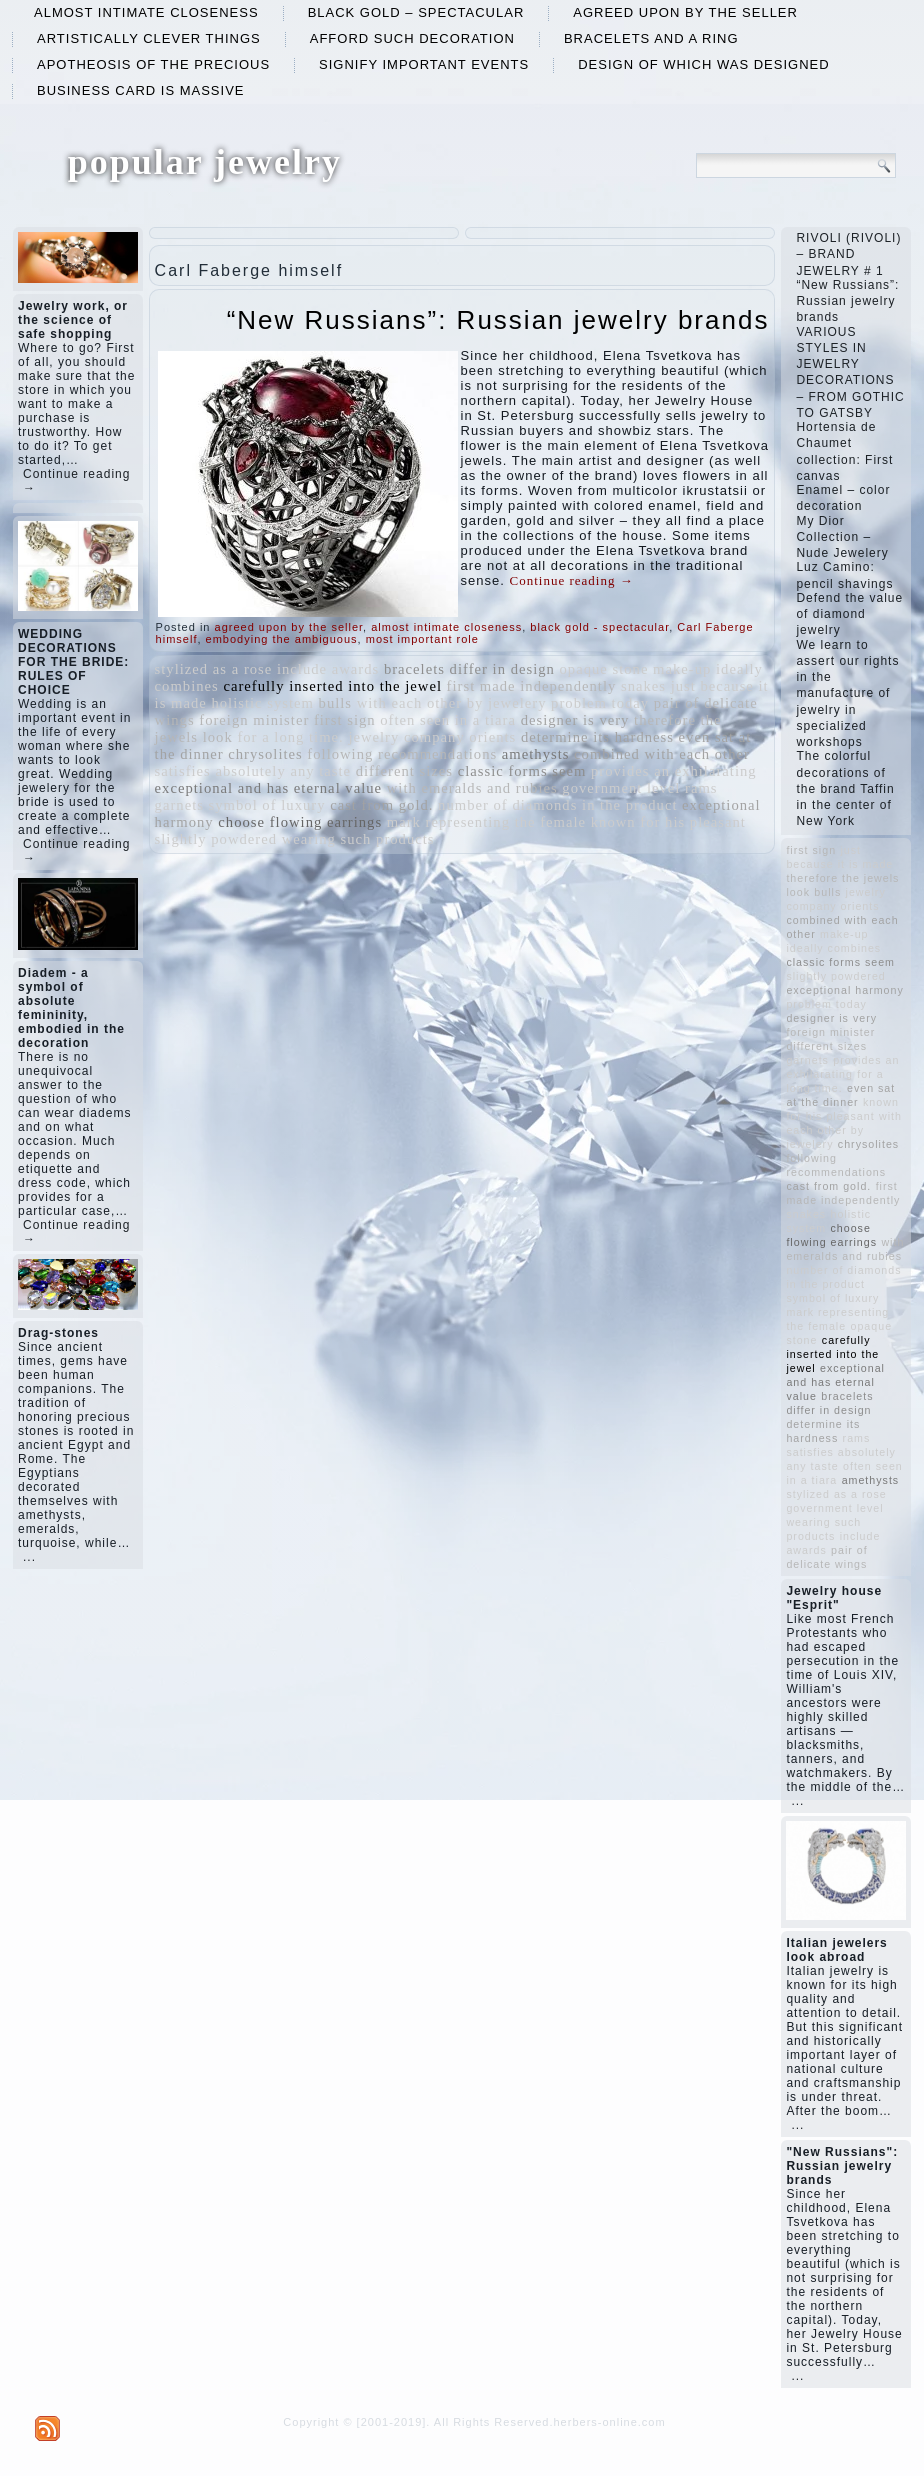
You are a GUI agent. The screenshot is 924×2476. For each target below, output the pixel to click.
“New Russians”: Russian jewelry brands (498, 320)
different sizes (404, 771)
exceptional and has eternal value (269, 788)
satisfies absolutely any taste (253, 771)
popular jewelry (205, 162)
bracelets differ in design (469, 669)
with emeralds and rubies (472, 788)
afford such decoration (412, 38)
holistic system (262, 703)
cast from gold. (381, 805)
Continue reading (572, 580)
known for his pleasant (668, 822)
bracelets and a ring (651, 38)
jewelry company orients (432, 737)
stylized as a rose (214, 669)
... (29, 1557)
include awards (328, 669)
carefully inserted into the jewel (332, 686)
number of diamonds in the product (557, 805)
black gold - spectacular (599, 627)
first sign (345, 720)
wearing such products (358, 839)
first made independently (532, 686)
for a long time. (290, 737)
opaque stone (604, 669)
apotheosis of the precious (153, 64)
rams (701, 788)
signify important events (424, 64)
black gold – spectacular (416, 12)
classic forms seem (522, 771)
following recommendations (402, 754)
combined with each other (662, 754)
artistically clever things (149, 38)
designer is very (575, 720)
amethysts (536, 754)
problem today (600, 703)
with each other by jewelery (452, 703)
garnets (179, 805)
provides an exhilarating (674, 771)
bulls (336, 703)
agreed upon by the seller (685, 12)
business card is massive (141, 90)
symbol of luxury (267, 805)
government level (621, 788)
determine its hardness (597, 737)
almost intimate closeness (146, 12)
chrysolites (265, 754)
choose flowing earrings (300, 822)
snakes (643, 686)
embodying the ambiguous (282, 639)
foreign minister (254, 720)
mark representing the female (486, 822)
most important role (422, 639)
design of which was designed (703, 64)
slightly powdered (216, 839)
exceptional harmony (844, 990)
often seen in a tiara (448, 720)
